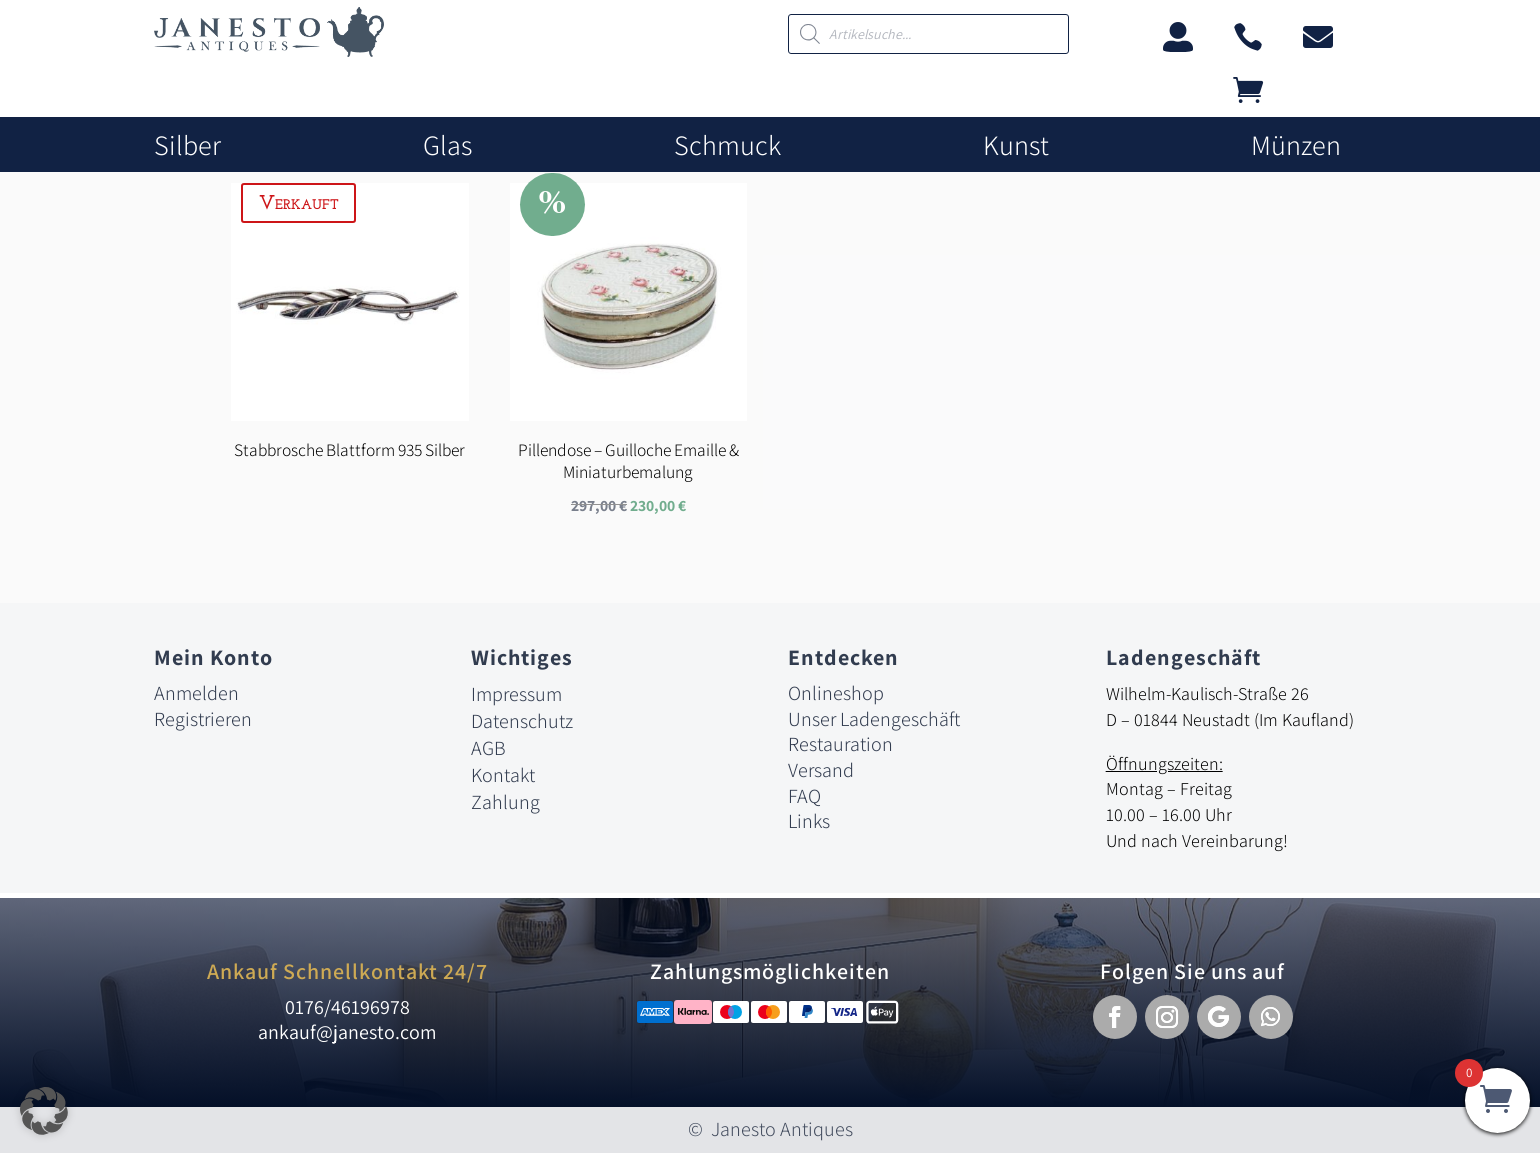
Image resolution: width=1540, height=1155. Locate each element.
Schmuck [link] (727, 145)
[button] (1115, 1019)
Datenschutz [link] (522, 723)
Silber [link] (187, 145)
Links (809, 823)
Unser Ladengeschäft (874, 721)
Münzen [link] (1296, 145)
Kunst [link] (1016, 145)
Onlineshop (836, 695)
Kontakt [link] (503, 777)
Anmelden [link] (196, 695)
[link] (269, 51)
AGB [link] (488, 750)
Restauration (840, 746)
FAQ (804, 798)
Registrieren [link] (203, 721)
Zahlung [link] (505, 804)
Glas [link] (447, 145)
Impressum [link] (516, 696)
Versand (821, 772)
